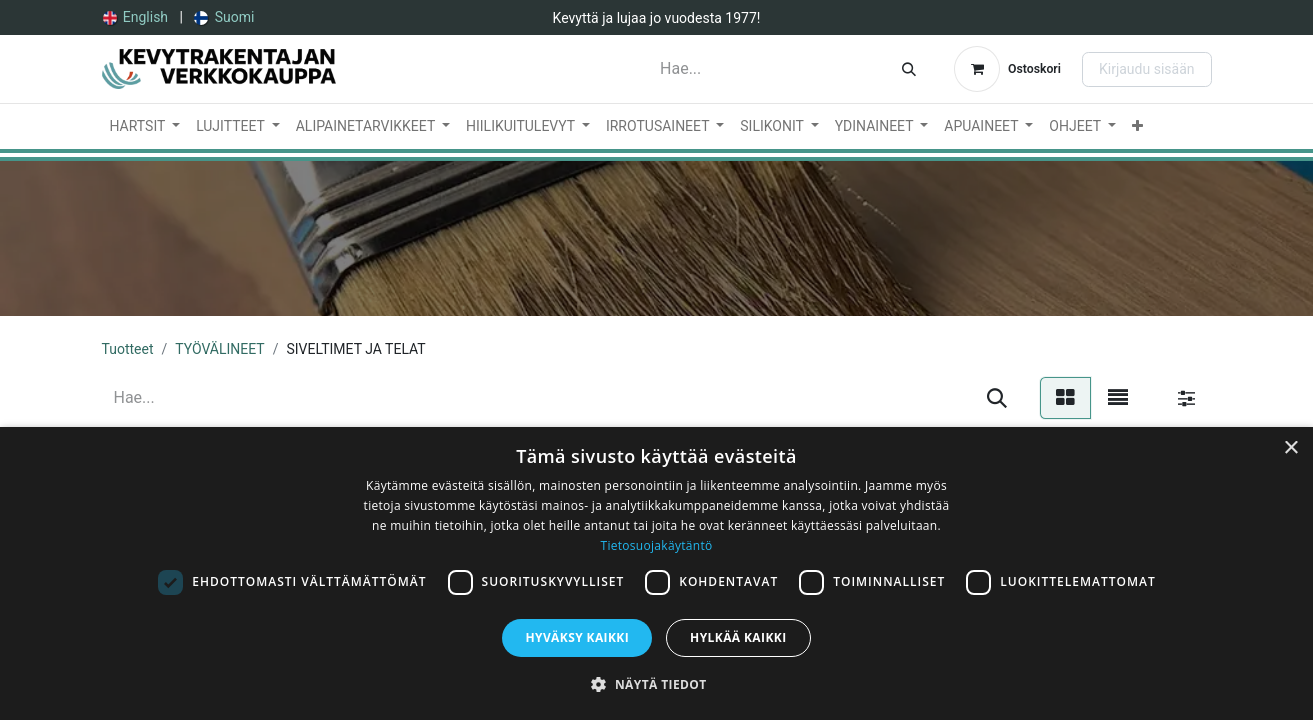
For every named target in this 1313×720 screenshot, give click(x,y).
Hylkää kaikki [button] (738, 637)
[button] (656, 684)
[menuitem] (136, 17)
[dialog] (656, 573)
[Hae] (909, 69)
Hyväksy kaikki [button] (577, 637)
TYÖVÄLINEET (219, 349)
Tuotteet (128, 349)
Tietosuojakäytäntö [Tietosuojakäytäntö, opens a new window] (656, 545)
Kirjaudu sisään (1147, 69)
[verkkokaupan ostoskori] (1007, 69)
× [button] (1290, 448)
